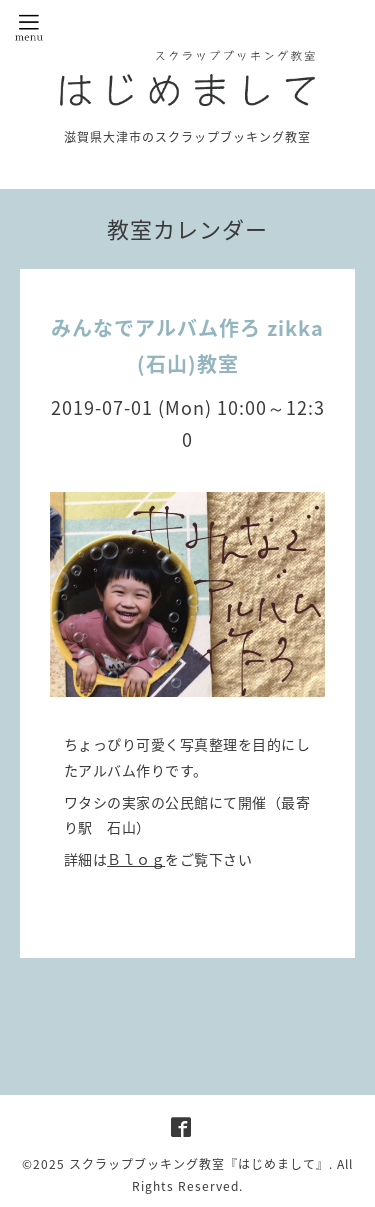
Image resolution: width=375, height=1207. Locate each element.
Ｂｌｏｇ (136, 859)
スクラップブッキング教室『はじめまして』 (199, 1164)
